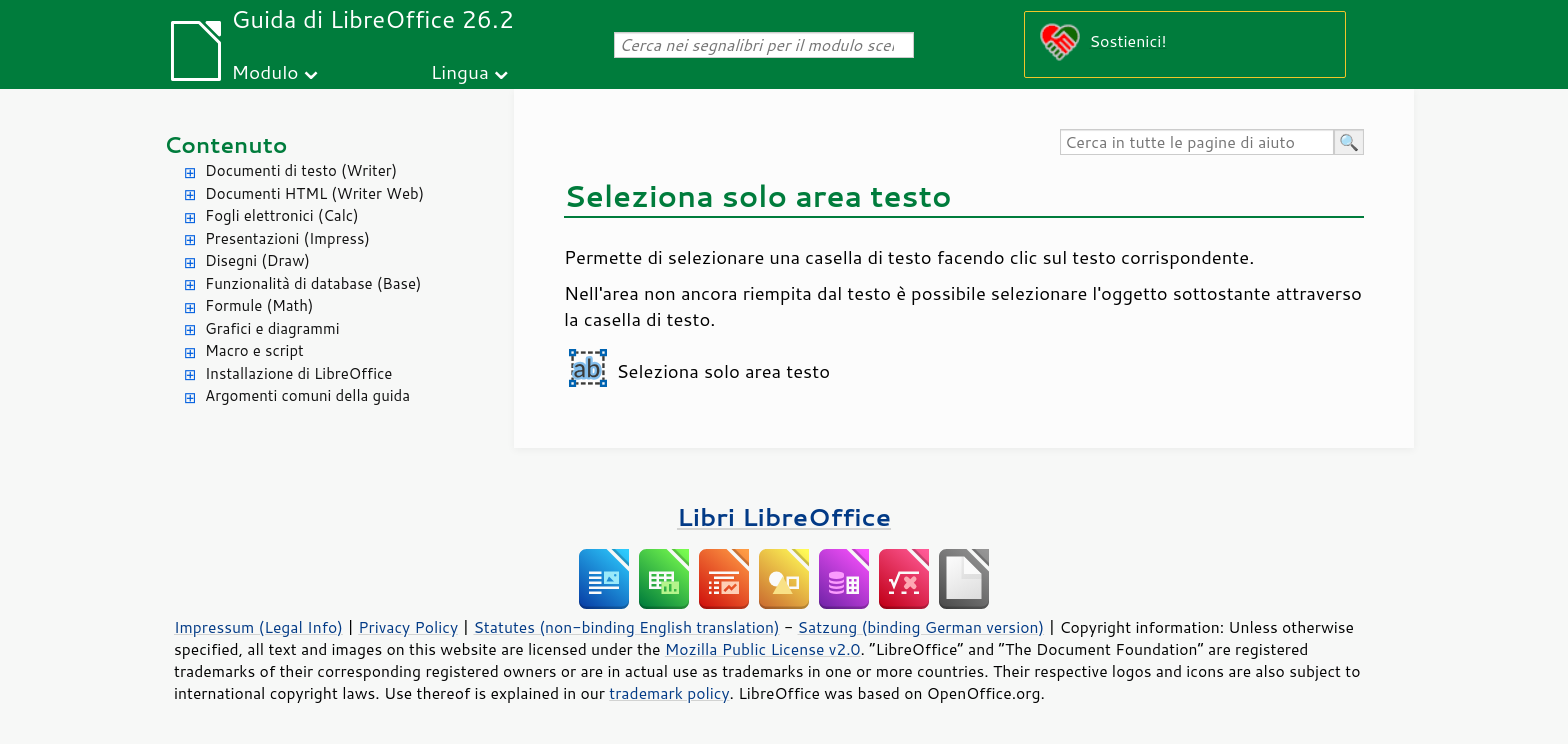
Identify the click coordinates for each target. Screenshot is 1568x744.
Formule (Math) (259, 305)
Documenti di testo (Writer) (301, 170)
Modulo (264, 71)
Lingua (460, 71)
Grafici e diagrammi (272, 328)
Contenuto (226, 144)
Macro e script (254, 350)
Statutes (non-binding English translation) (626, 627)
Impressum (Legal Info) (258, 627)
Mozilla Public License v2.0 (763, 649)
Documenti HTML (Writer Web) (314, 193)
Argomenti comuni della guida (307, 395)
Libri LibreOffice (784, 516)
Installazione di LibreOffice (298, 373)
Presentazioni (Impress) (287, 238)
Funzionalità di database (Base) (313, 283)
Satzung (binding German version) (921, 627)
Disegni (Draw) (257, 260)
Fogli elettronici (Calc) (282, 215)
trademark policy (669, 693)
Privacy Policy (408, 627)
